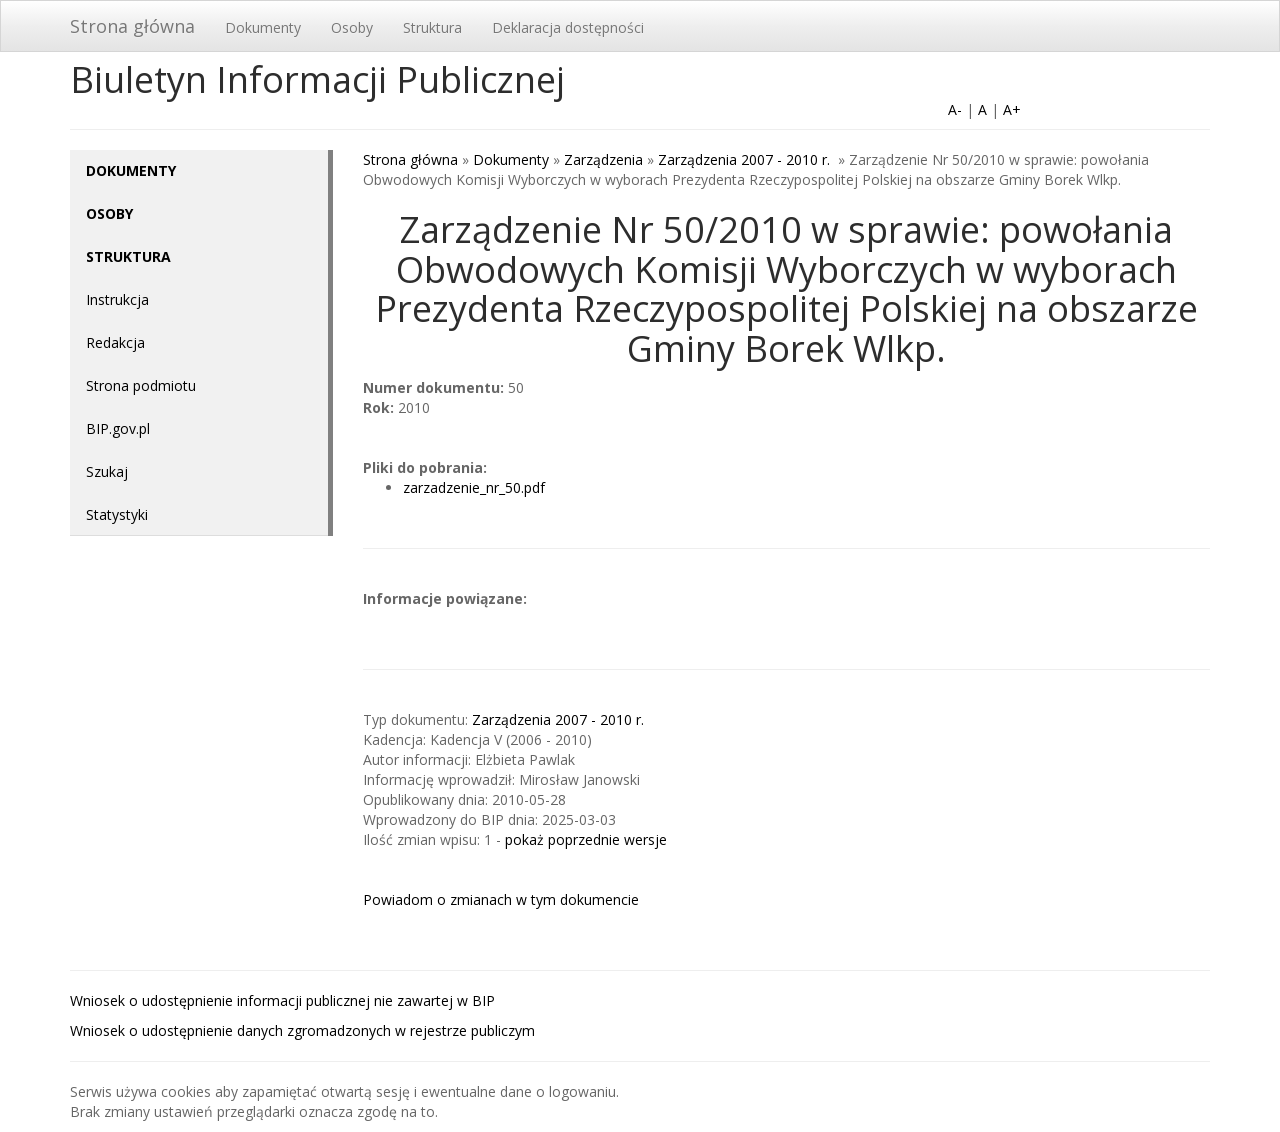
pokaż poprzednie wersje (586, 839)
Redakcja (115, 342)
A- (955, 109)
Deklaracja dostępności (568, 27)
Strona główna (132, 26)
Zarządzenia (603, 159)
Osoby (352, 27)
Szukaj (107, 471)
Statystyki (117, 514)
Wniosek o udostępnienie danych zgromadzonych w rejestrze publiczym (302, 1030)
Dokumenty (263, 27)
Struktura (432, 27)
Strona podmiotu (141, 385)
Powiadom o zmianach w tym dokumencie (501, 899)
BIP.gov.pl (118, 428)
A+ (1012, 109)
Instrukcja (117, 299)
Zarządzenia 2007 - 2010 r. (746, 159)
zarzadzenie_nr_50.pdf (474, 487)
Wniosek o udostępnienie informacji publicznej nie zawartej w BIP (282, 1000)
